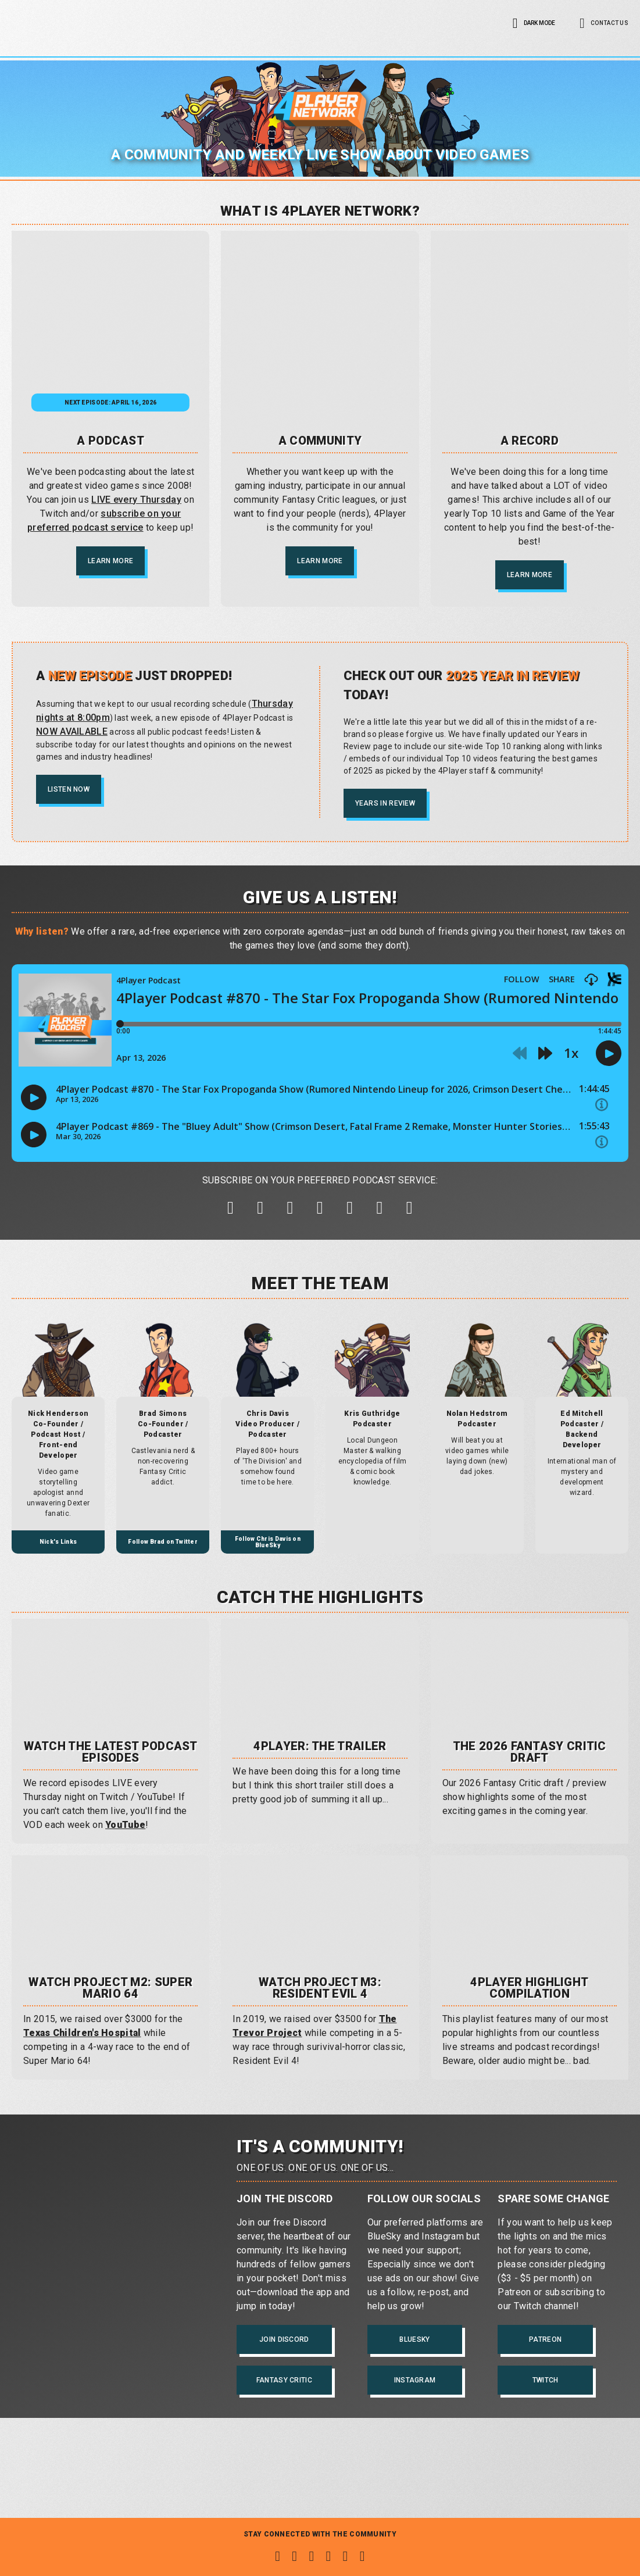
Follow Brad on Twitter (163, 1553)
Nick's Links (58, 1553)
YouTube (125, 1835)
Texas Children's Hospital (82, 2044)
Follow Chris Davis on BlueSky (268, 1553)
